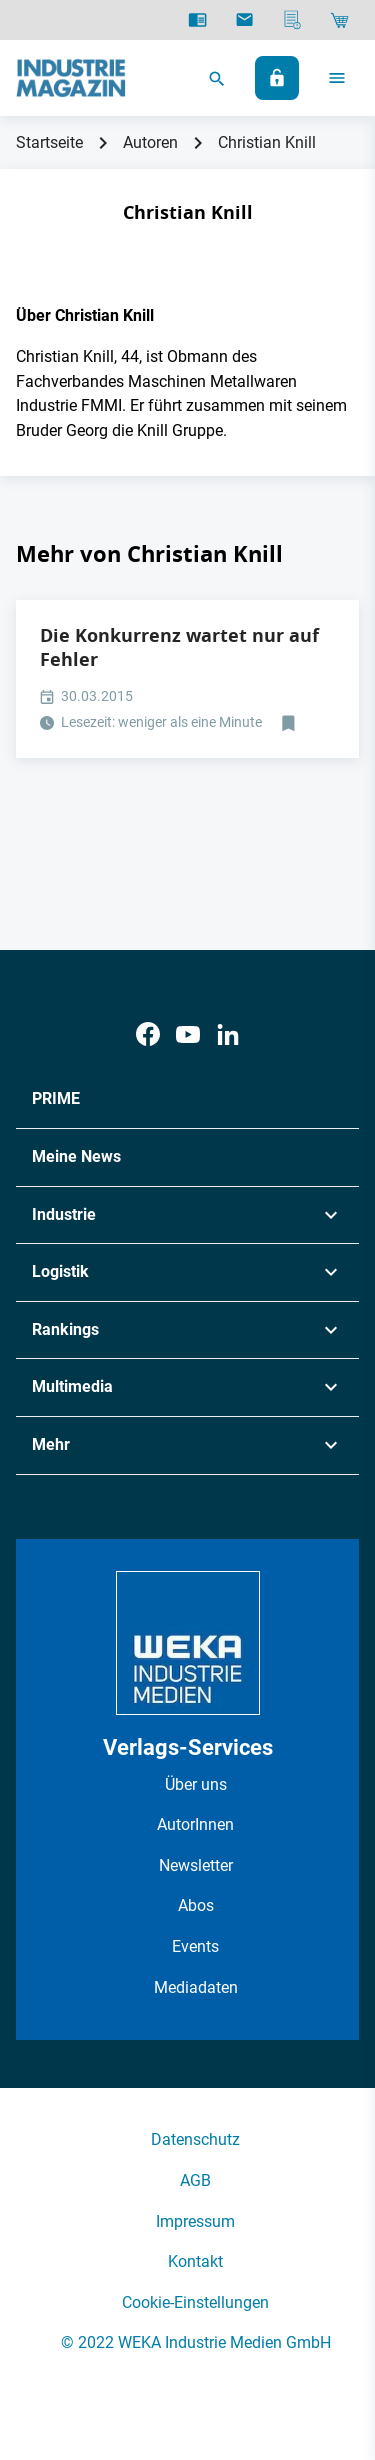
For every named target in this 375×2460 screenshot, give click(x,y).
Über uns (196, 1784)
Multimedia (72, 1386)
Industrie (64, 1214)
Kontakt (195, 2261)
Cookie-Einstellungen (195, 2302)
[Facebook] (148, 1034)
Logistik (60, 1271)
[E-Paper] (197, 20)
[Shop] (339, 20)
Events (195, 1946)
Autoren (150, 142)
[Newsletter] (244, 20)
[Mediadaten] (292, 20)
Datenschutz (195, 2139)
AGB (195, 2180)
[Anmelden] (277, 78)
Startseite (49, 142)
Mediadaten (196, 1987)
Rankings (65, 1329)
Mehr (51, 1444)
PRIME (56, 1098)
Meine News (76, 1156)
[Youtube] (188, 1034)
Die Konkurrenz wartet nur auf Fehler (179, 647)
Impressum (195, 2221)
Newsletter (196, 1865)
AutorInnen (195, 1824)
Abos (196, 1905)
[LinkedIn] (228, 1034)
